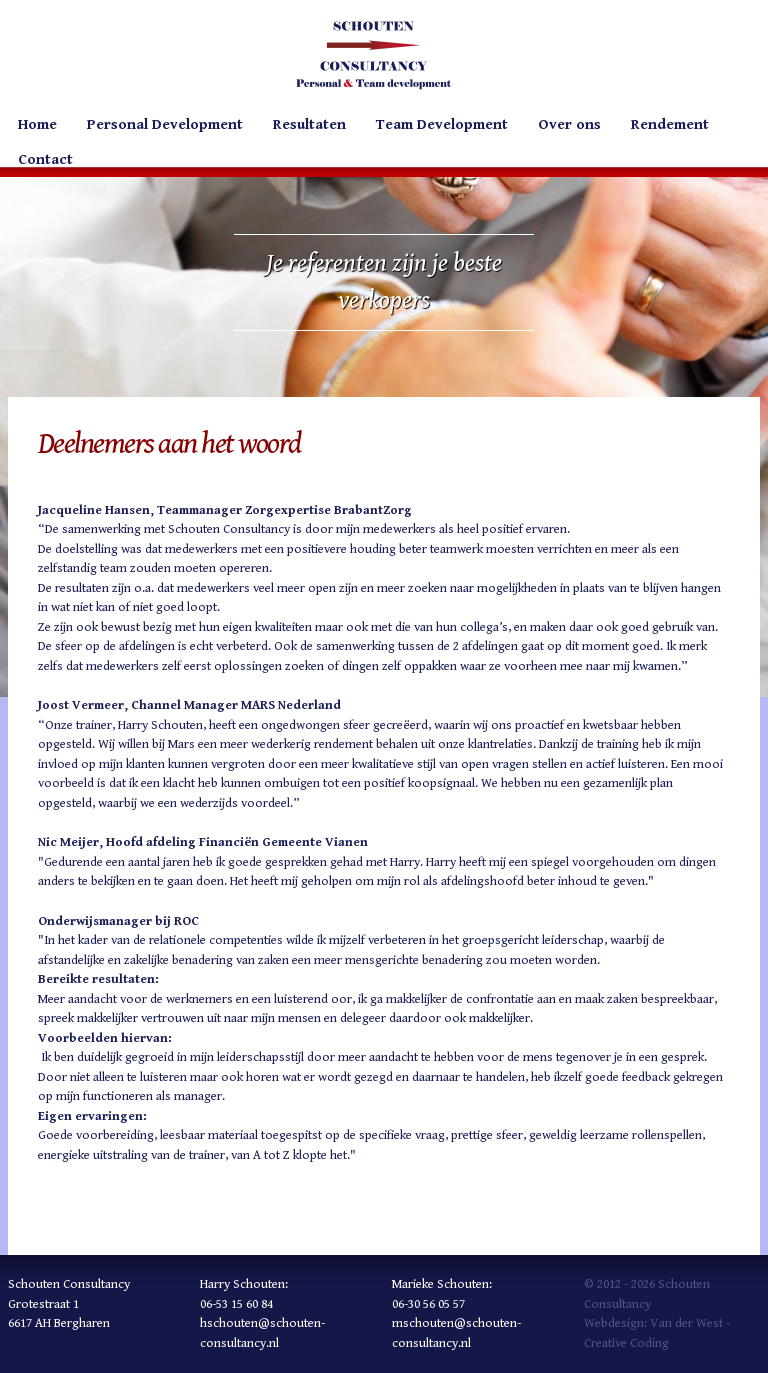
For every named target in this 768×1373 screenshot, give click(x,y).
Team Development (442, 124)
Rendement (670, 124)
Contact (45, 159)
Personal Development (165, 124)
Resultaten (309, 124)
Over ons (569, 124)
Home (37, 124)
